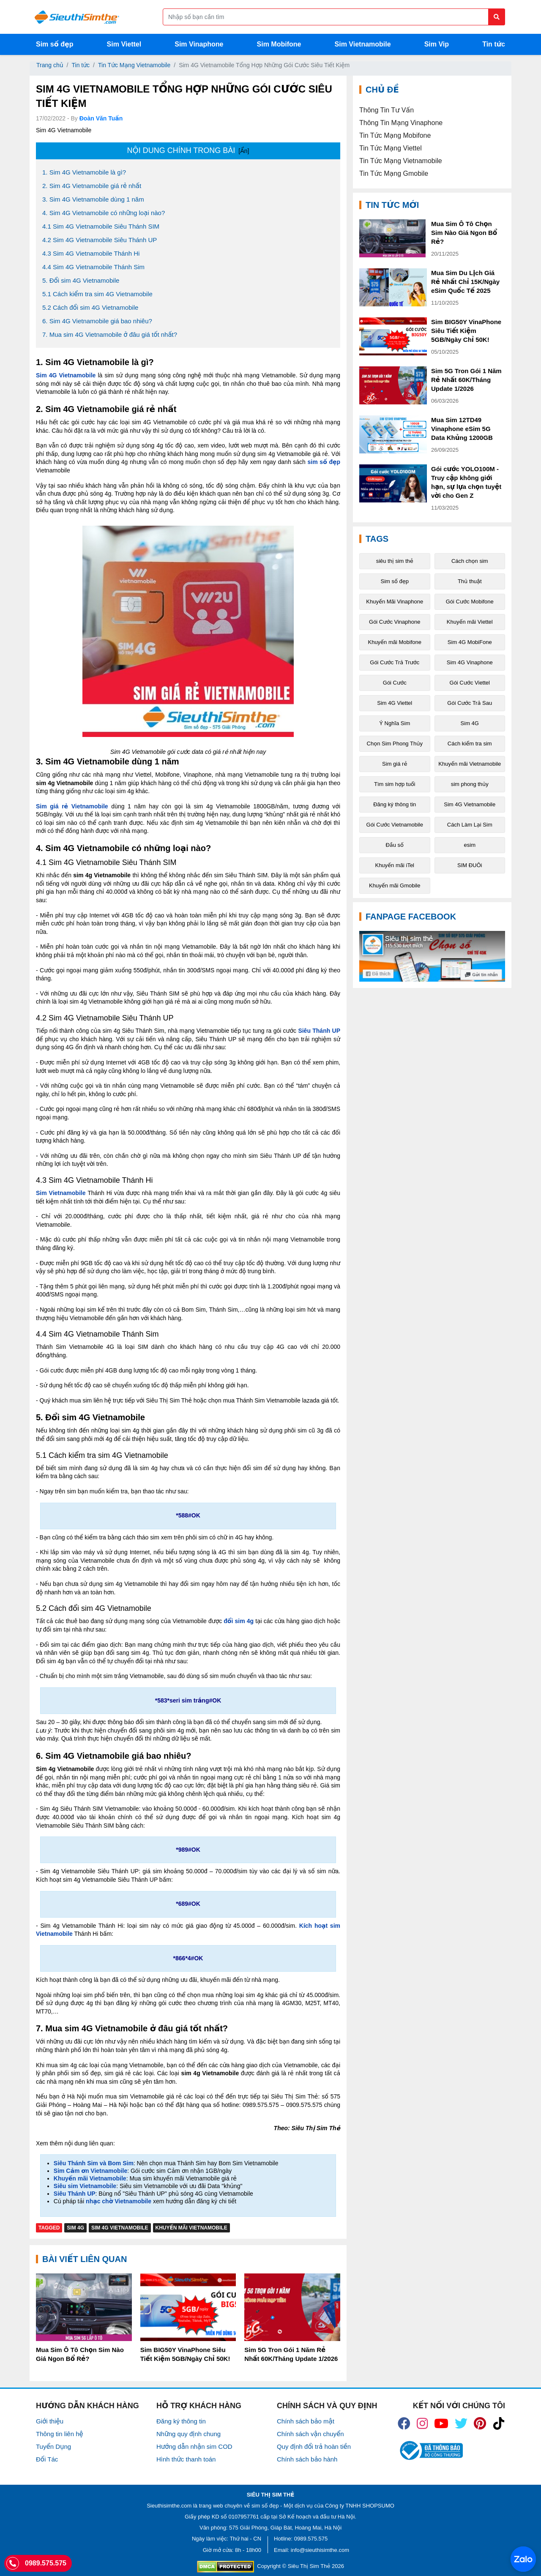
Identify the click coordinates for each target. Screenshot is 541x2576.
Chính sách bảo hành (307, 2459)
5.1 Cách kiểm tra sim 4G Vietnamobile (97, 293)
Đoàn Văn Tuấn (101, 118)
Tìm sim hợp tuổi (394, 784)
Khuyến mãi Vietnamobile (191, 2228)
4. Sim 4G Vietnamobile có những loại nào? (103, 212)
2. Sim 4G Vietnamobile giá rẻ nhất (91, 185)
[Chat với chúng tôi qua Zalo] (523, 2559)
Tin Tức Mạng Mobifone (395, 135)
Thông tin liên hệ (59, 2433)
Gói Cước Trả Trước (394, 662)
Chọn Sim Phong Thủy (395, 743)
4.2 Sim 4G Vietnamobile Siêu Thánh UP (99, 239)
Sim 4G (75, 2228)
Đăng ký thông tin (394, 804)
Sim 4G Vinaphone (470, 662)
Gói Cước (395, 682)
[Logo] (77, 17)
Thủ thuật (470, 581)
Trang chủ (49, 65)
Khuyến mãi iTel (394, 865)
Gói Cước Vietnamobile (394, 824)
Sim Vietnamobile (363, 44)
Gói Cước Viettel (470, 682)
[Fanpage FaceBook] (432, 956)
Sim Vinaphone (199, 44)
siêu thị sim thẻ (394, 561)
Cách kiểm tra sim (470, 743)
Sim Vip (436, 44)
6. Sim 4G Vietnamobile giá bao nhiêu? (97, 321)
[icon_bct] (430, 2450)
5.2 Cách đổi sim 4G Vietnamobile (90, 307)
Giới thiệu (49, 2421)
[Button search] (496, 16)
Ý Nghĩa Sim (394, 723)
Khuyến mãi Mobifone (394, 642)
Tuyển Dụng (53, 2446)
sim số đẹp (265, 2505)
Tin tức (493, 44)
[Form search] (334, 16)
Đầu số (394, 845)
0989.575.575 (311, 2538)
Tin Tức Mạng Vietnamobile (134, 65)
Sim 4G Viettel (394, 703)
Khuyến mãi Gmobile (394, 885)
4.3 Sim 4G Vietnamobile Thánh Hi (90, 253)
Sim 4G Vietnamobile (119, 2228)
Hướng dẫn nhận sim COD (194, 2446)
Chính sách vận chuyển (310, 2433)
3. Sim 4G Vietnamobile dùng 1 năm (93, 199)
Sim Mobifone (279, 44)
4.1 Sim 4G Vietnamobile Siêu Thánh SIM (100, 226)
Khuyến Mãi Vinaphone (394, 601)
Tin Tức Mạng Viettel (390, 148)
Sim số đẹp (55, 44)
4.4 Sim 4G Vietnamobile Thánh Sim (93, 266)
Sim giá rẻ (394, 764)
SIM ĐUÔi (469, 865)
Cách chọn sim (469, 561)
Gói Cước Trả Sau (469, 703)
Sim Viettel (124, 44)
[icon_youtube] (441, 2423)
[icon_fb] (404, 2423)
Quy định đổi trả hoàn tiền (314, 2446)
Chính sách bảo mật (305, 2421)
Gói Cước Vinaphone (394, 622)
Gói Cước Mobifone (470, 601)
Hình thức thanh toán (186, 2459)
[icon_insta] (422, 2423)
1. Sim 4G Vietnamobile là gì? (84, 172)
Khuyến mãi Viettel (470, 622)
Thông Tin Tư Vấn (386, 110)
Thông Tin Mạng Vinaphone (401, 122)
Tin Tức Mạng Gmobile (393, 173)
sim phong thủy (470, 784)
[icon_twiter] (461, 2423)
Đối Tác (47, 2459)
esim (469, 845)
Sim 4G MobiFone (470, 642)
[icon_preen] (480, 2423)
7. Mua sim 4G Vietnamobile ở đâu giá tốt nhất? (109, 334)
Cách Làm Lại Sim (469, 824)
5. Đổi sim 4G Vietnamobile (80, 280)
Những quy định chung (188, 2433)
